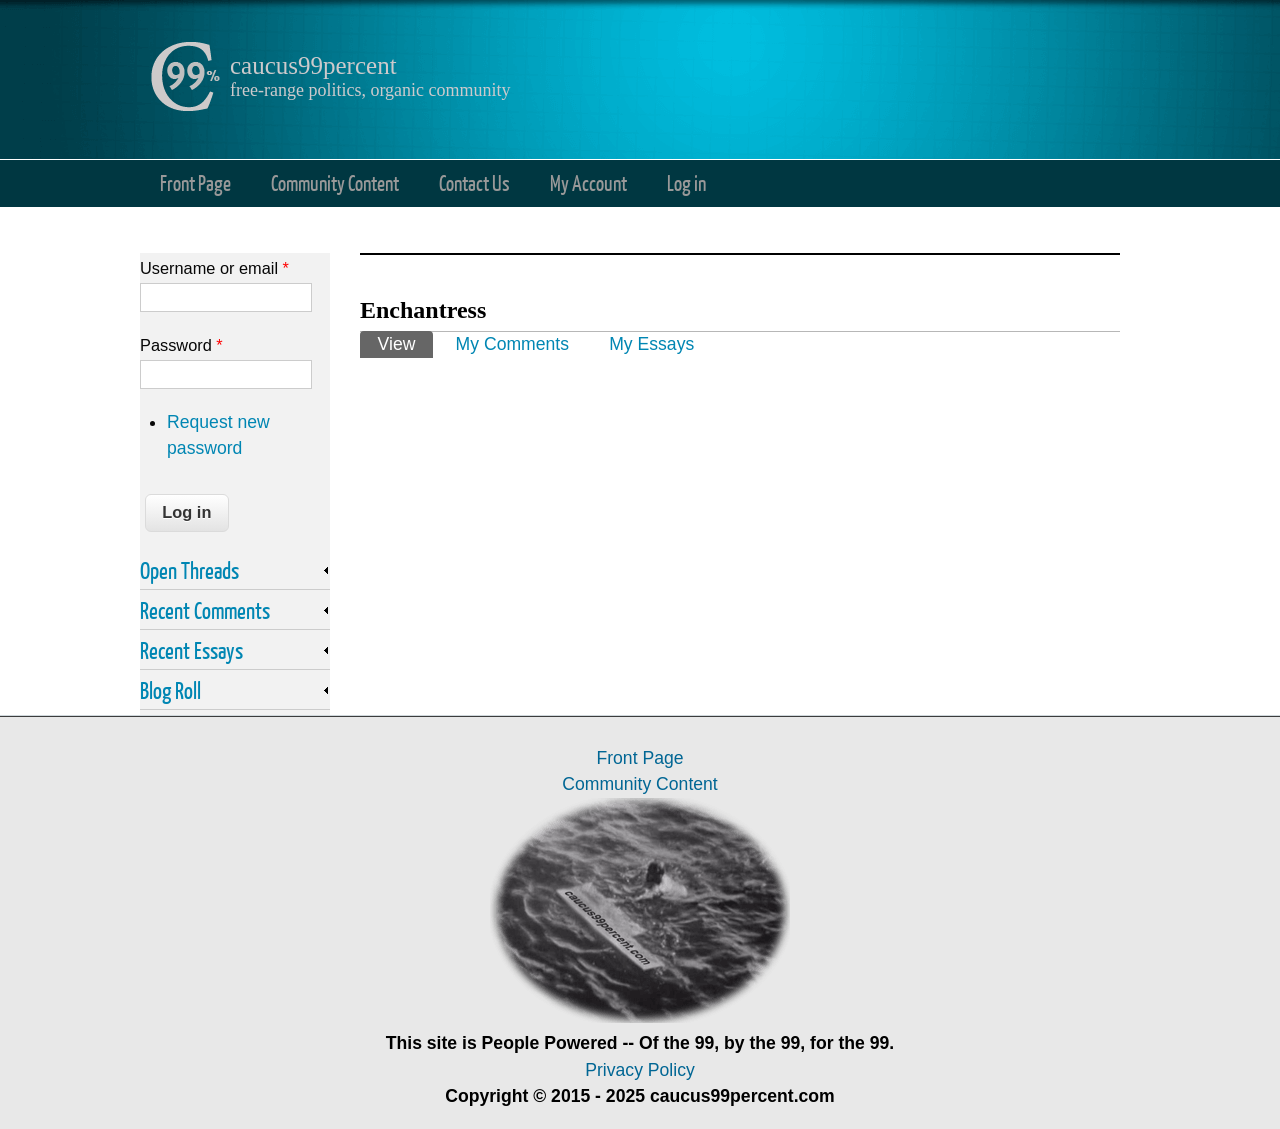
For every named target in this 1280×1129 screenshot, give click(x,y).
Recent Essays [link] (191, 650)
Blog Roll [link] (170, 690)
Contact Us (474, 182)
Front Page (195, 182)
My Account (588, 182)
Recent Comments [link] (205, 610)
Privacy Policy (640, 1070)
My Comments (512, 344)
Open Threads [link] (189, 570)
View (405, 342)
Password (181, 345)
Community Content (335, 182)
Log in (686, 182)
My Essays (651, 344)
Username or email (214, 268)
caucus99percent (313, 65)
